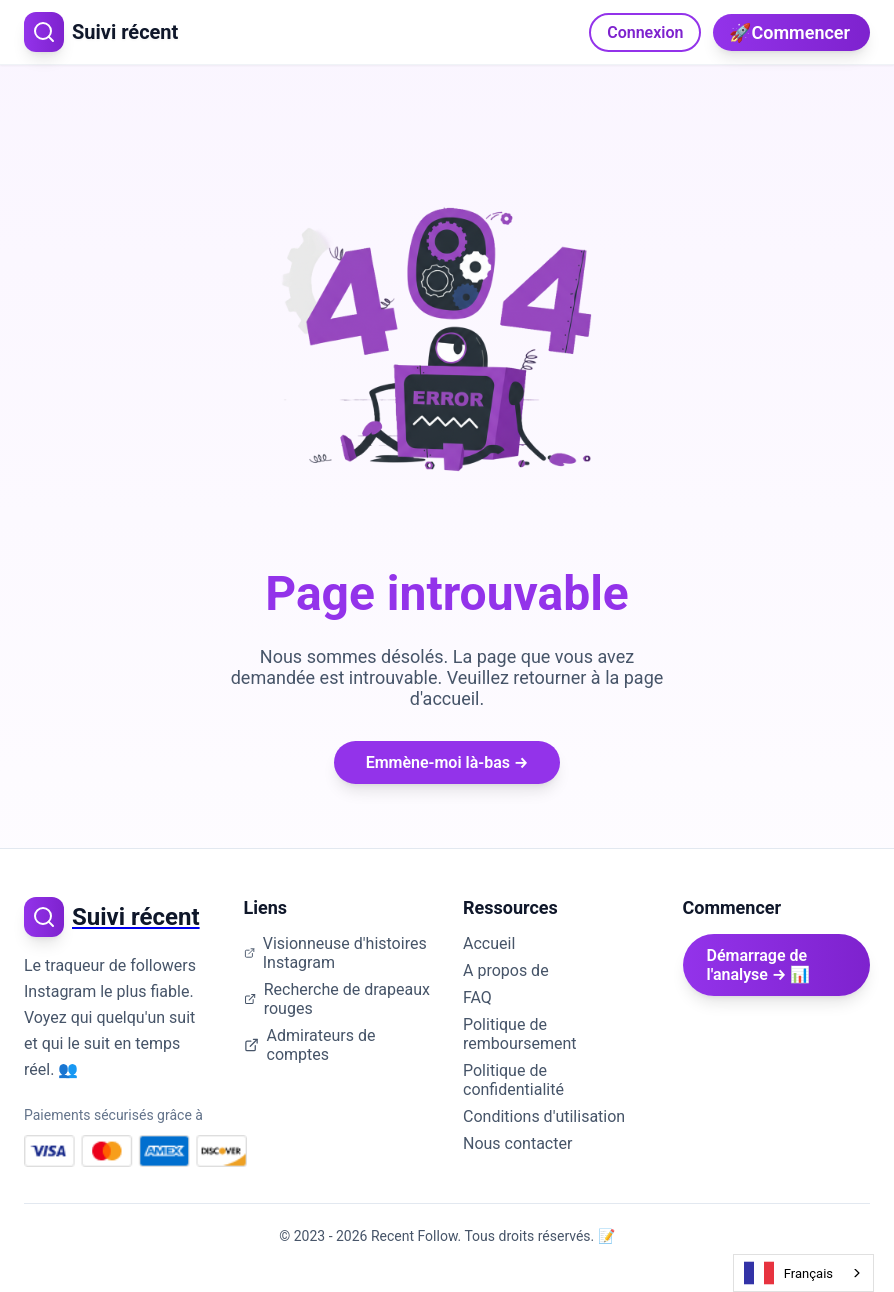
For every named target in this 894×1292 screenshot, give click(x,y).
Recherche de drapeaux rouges (337, 999)
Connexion (645, 32)
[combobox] (803, 1273)
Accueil (489, 943)
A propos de (506, 970)
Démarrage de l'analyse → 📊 (759, 965)
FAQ (477, 997)
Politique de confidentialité (513, 1080)
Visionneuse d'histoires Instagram (335, 953)
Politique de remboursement (519, 1034)
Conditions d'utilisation (544, 1116)
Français (788, 1273)
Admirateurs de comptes (310, 1045)
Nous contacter (517, 1143)
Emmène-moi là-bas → (447, 762)
